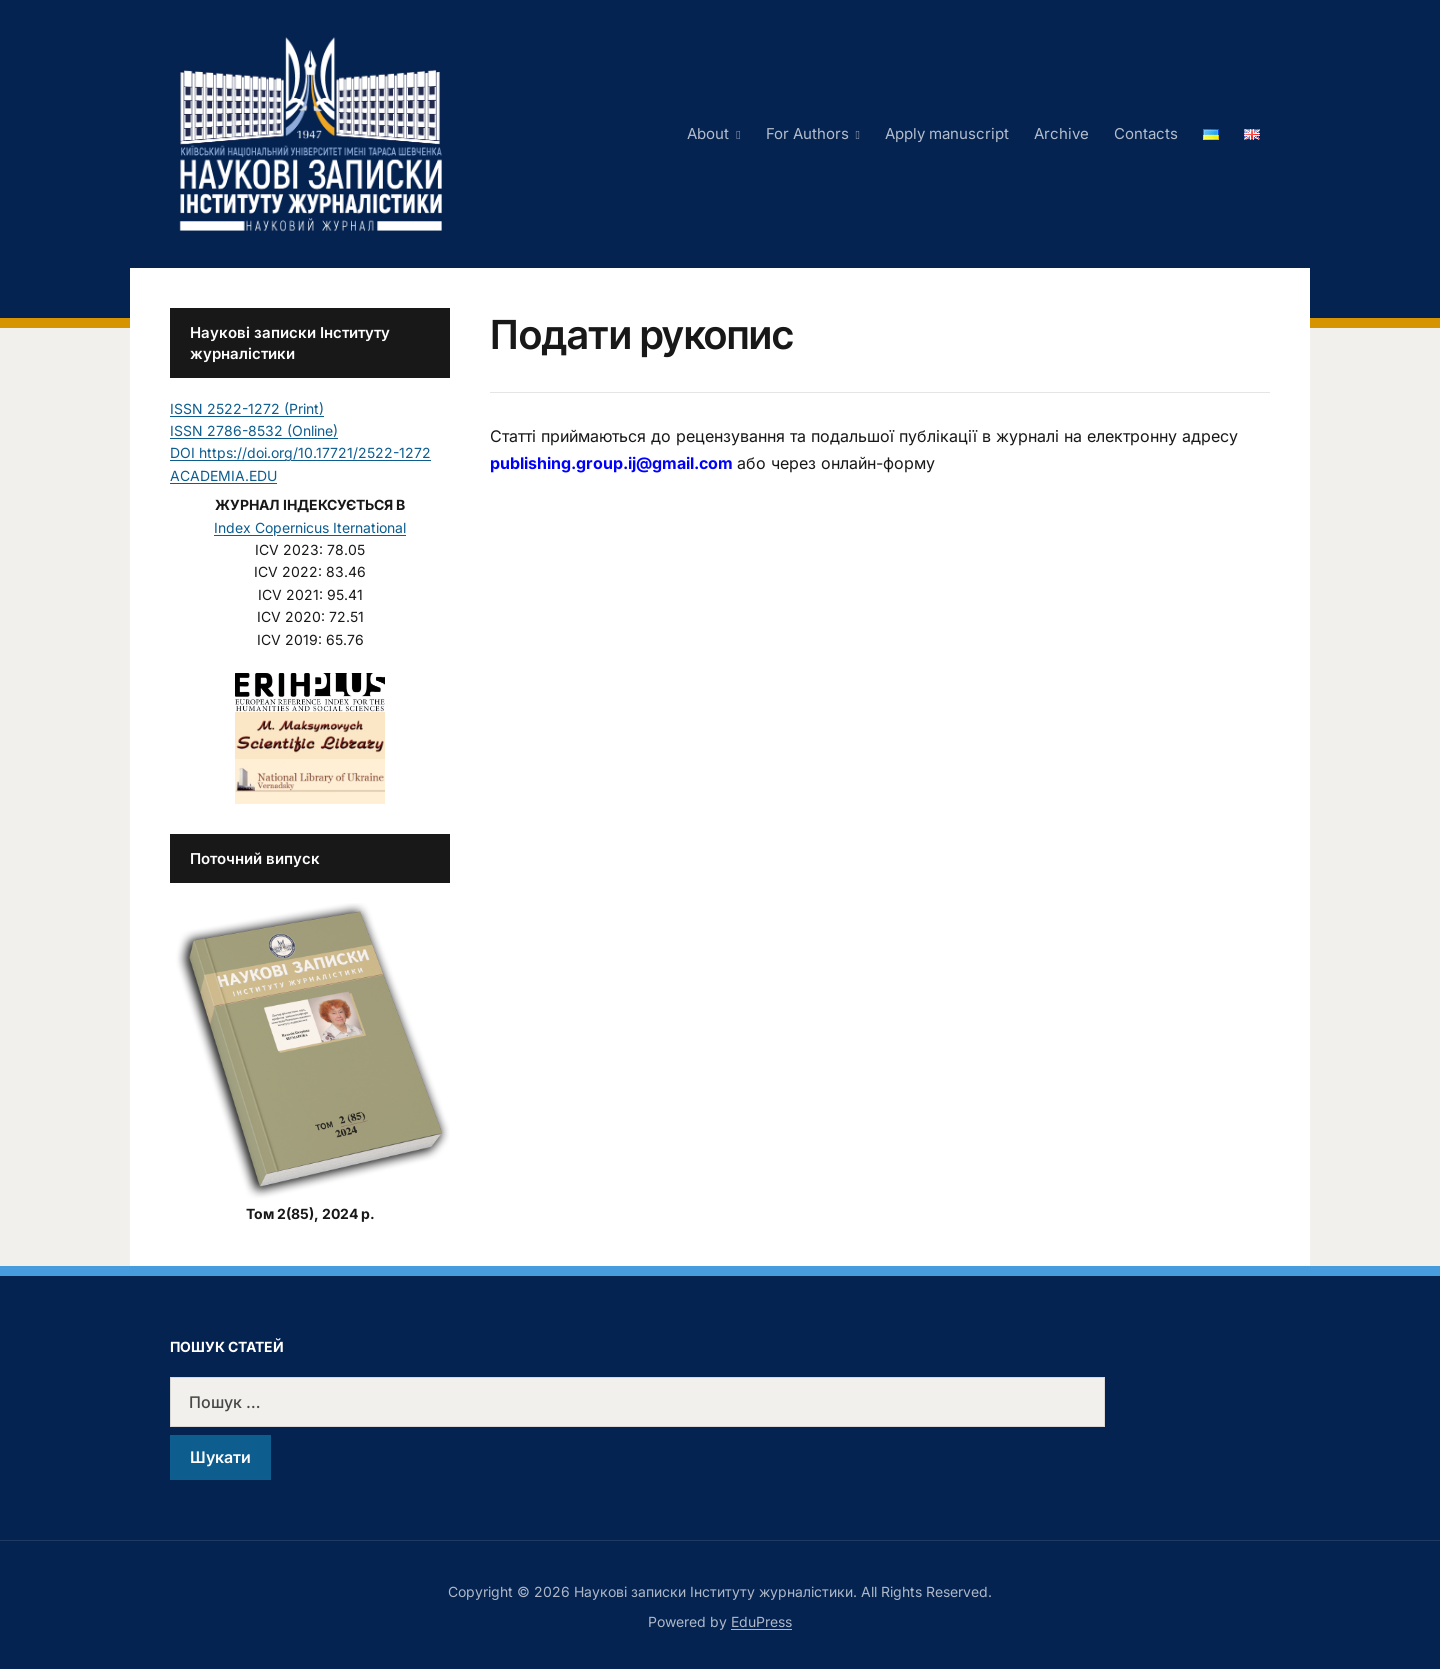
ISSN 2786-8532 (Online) (254, 430)
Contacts (1146, 133)
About (708, 133)
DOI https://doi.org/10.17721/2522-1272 (300, 452)
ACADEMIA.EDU (223, 475)
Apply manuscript (947, 133)
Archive (1061, 133)
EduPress (761, 1621)
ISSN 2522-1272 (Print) (247, 408)
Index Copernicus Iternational (310, 527)
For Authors (807, 133)
